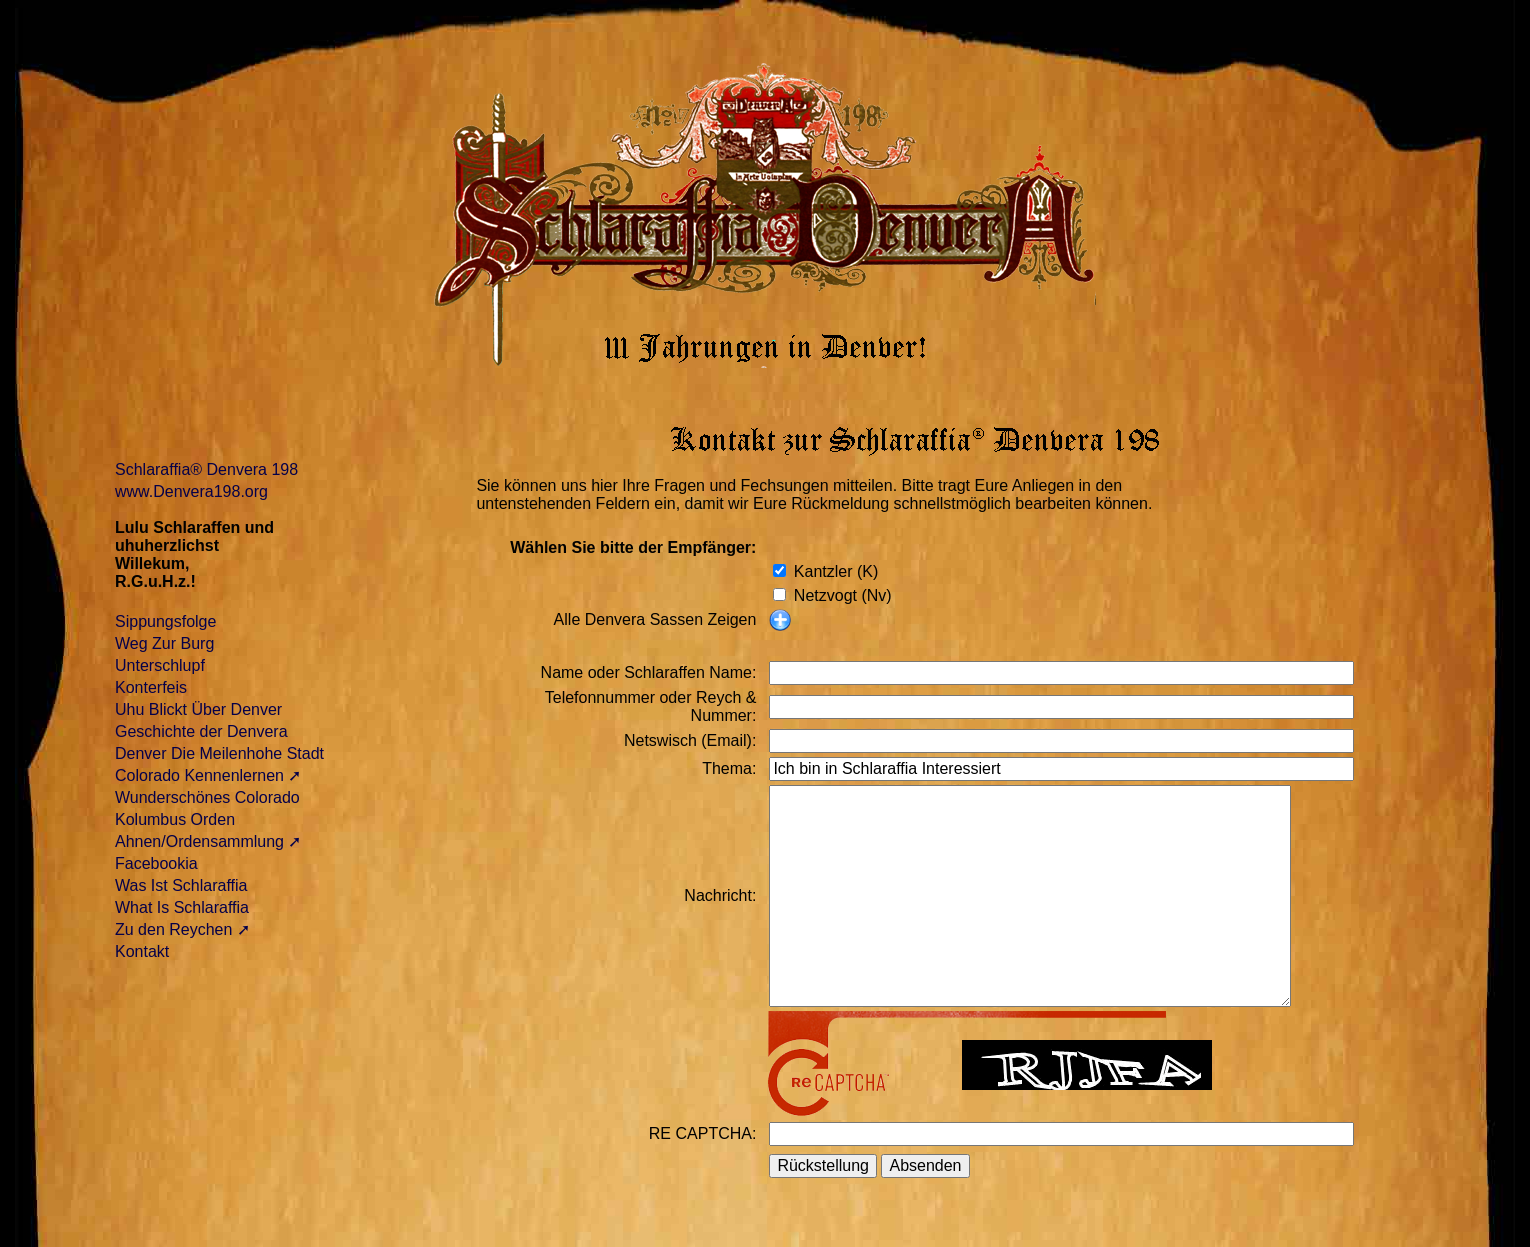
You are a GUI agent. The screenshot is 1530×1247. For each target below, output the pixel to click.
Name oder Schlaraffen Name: (649, 672)
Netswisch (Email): (690, 740)
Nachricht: (720, 895)
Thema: (729, 768)
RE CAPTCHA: (703, 1133)
